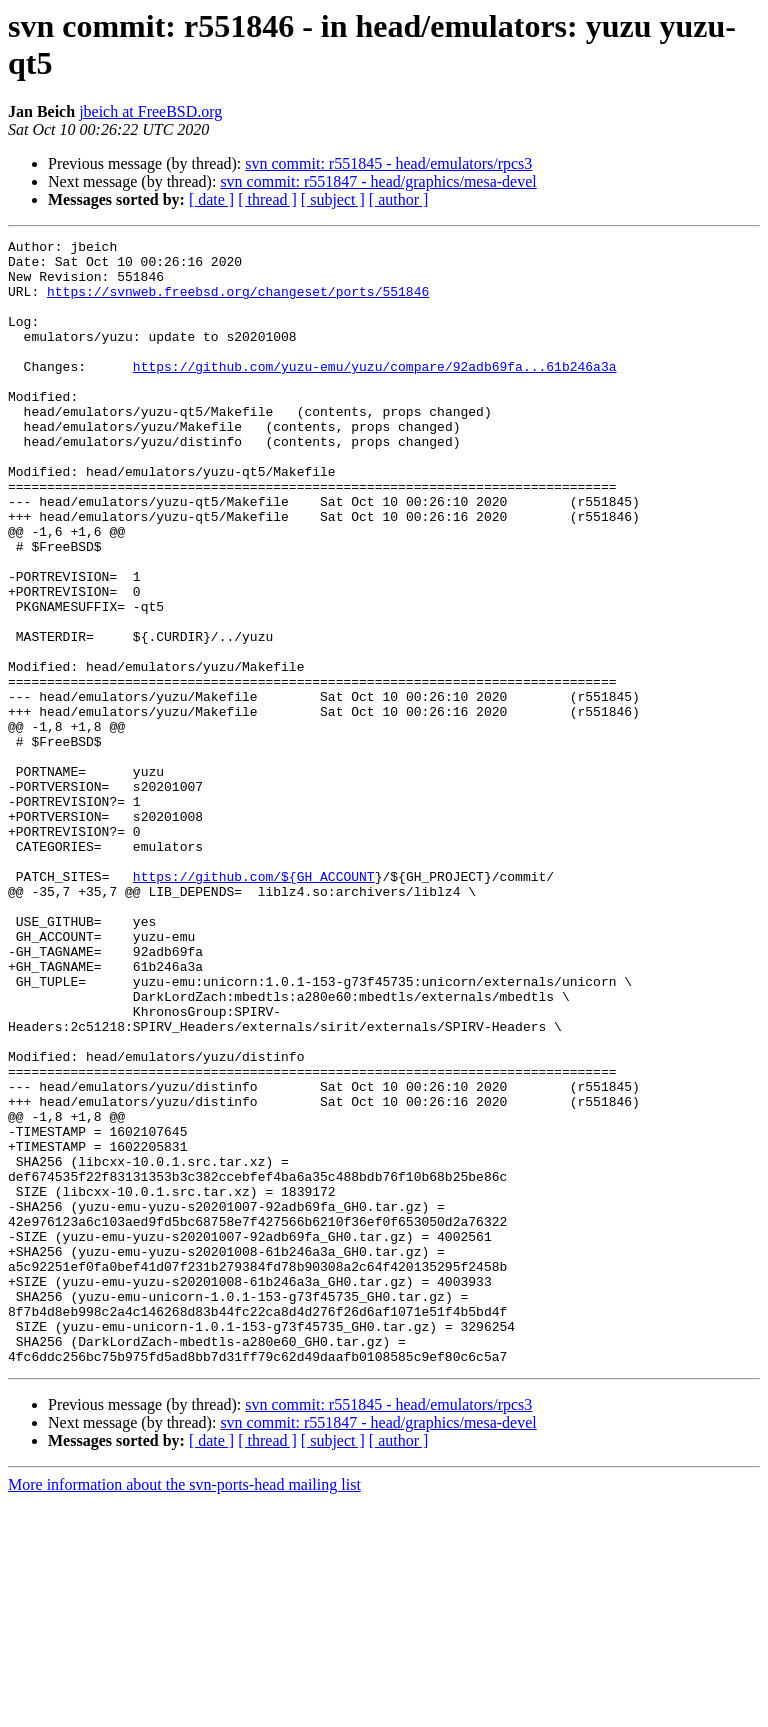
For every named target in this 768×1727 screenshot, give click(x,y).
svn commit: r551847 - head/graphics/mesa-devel (378, 181)
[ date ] (211, 199)
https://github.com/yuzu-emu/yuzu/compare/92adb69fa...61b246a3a (375, 393)
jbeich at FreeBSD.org (150, 111)
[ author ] (399, 199)
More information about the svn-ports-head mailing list (184, 1709)
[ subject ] (333, 199)
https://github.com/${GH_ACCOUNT (254, 1005)
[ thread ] (267, 199)
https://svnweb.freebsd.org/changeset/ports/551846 (238, 303)
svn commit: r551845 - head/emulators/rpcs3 (388, 163)
